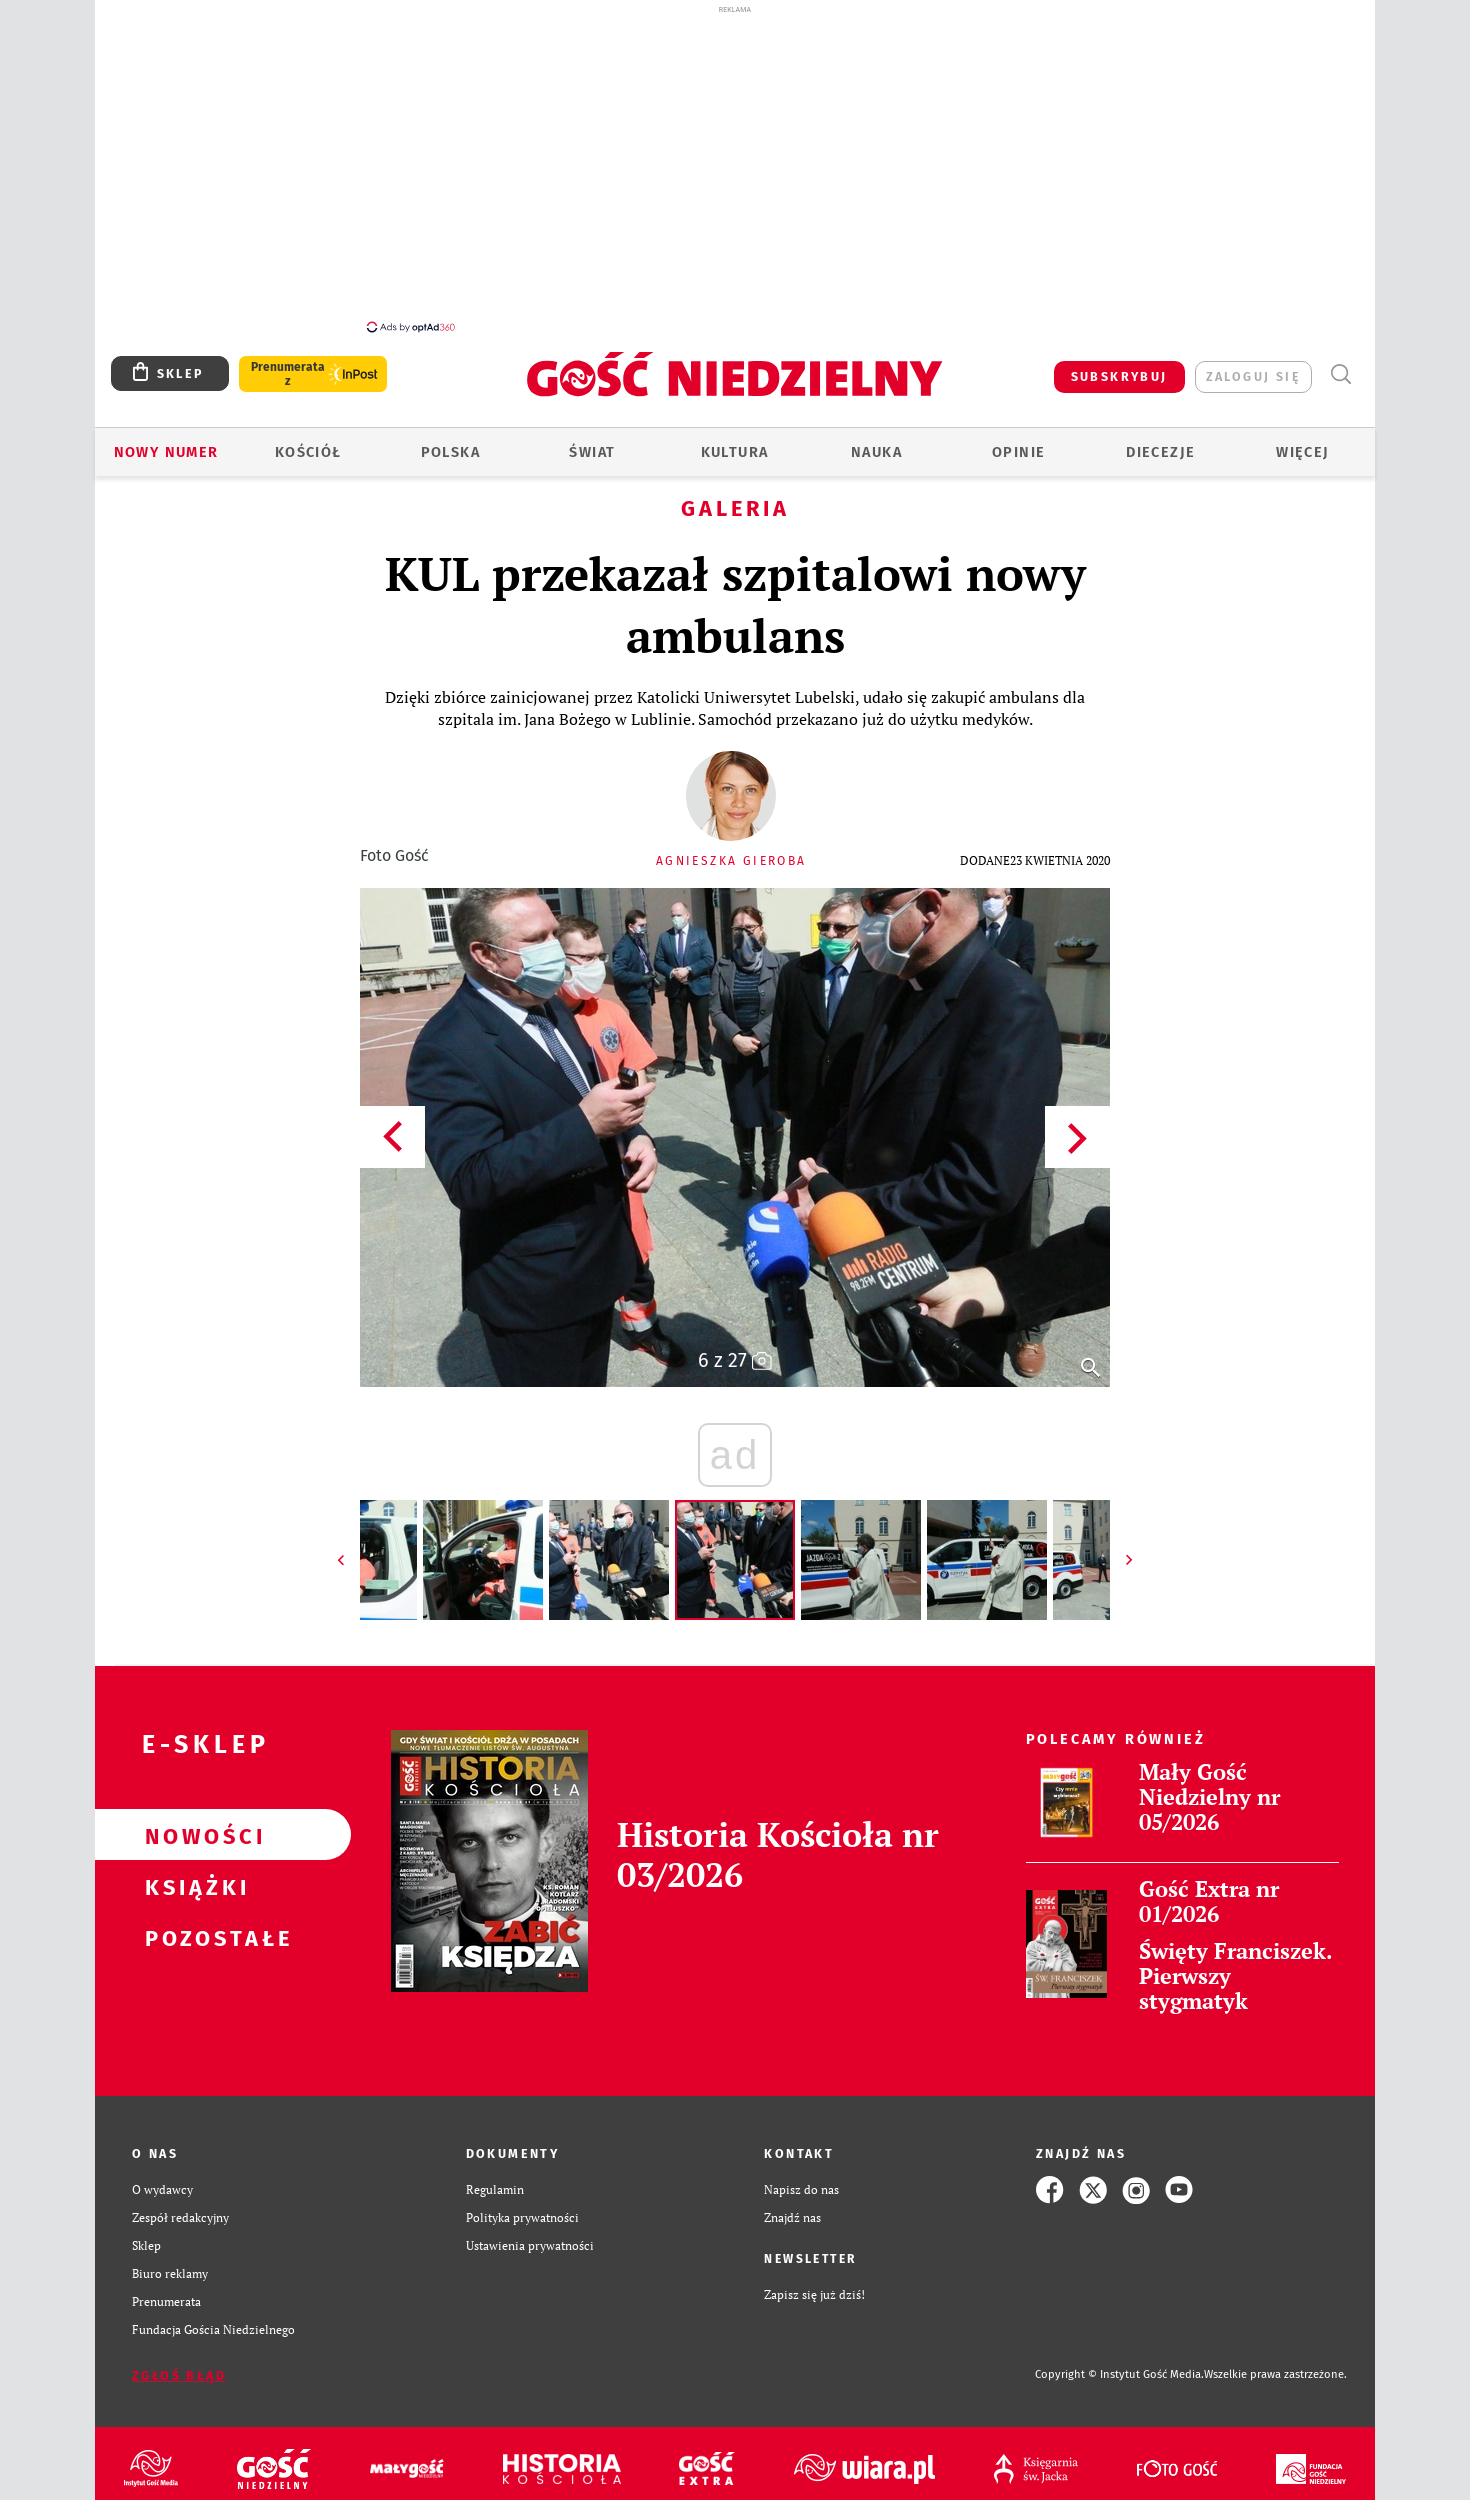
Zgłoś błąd (179, 2364)
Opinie (1018, 441)
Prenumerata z (288, 363)
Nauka (876, 441)
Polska (450, 441)
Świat (592, 441)
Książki (191, 1875)
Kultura (735, 441)
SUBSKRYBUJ (1119, 365)
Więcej (1302, 441)
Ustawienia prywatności (530, 2234)
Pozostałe (191, 1926)
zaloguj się (1253, 365)
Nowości (191, 1824)
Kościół (308, 441)
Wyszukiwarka (1340, 363)
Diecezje (1160, 441)
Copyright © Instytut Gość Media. (1119, 2363)
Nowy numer (166, 441)
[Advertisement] (735, 168)
